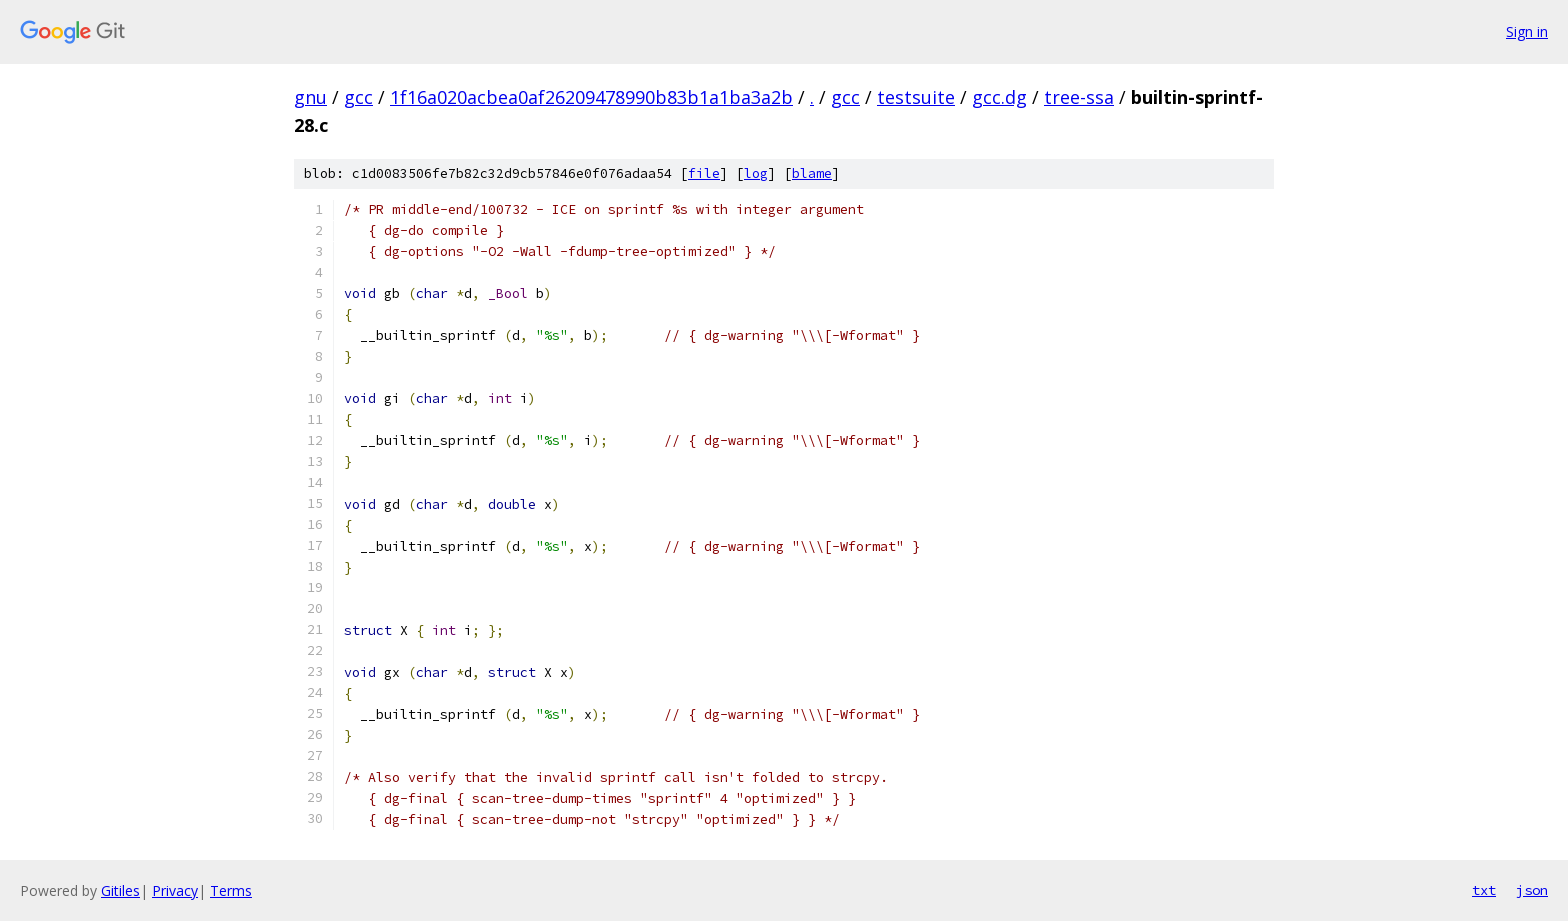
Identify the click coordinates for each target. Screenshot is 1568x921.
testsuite (916, 97)
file (704, 173)
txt (1484, 890)
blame (812, 173)
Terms (231, 890)
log (756, 173)
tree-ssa (1079, 97)
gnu (310, 97)
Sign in (1527, 31)
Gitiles (120, 890)
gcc (358, 97)
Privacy (175, 890)
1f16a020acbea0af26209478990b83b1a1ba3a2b (591, 97)
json (1532, 890)
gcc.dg (999, 97)
